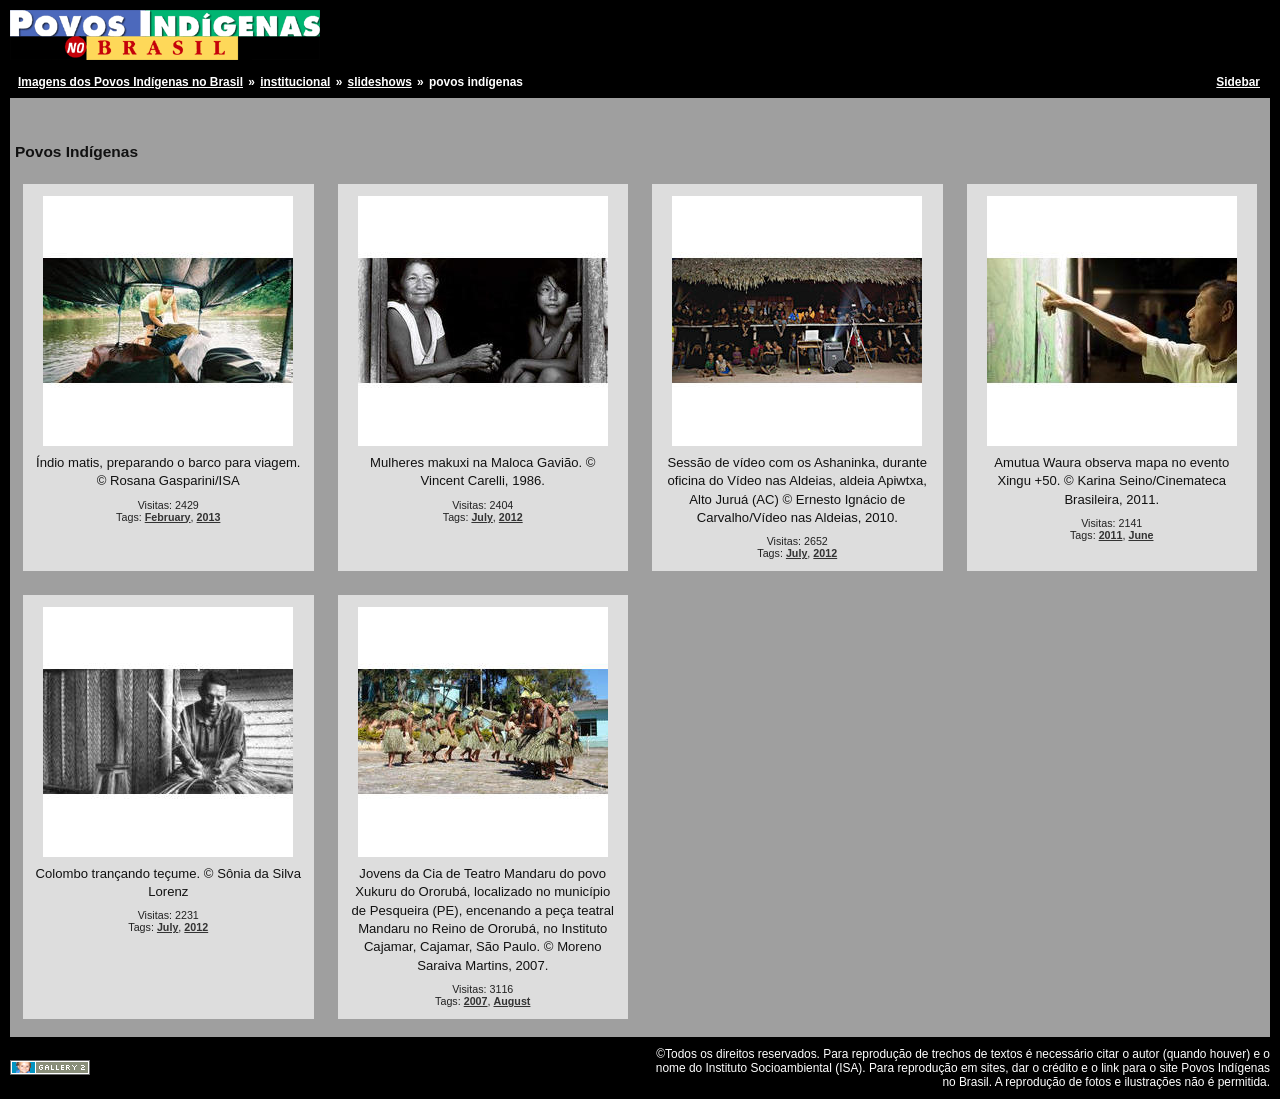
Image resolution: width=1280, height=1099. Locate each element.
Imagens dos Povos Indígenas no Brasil (130, 82)
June (1140, 535)
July (481, 517)
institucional (295, 82)
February (168, 517)
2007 (476, 1001)
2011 (1111, 535)
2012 (511, 517)
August (512, 1001)
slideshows (380, 82)
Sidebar (1238, 82)
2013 (209, 517)
